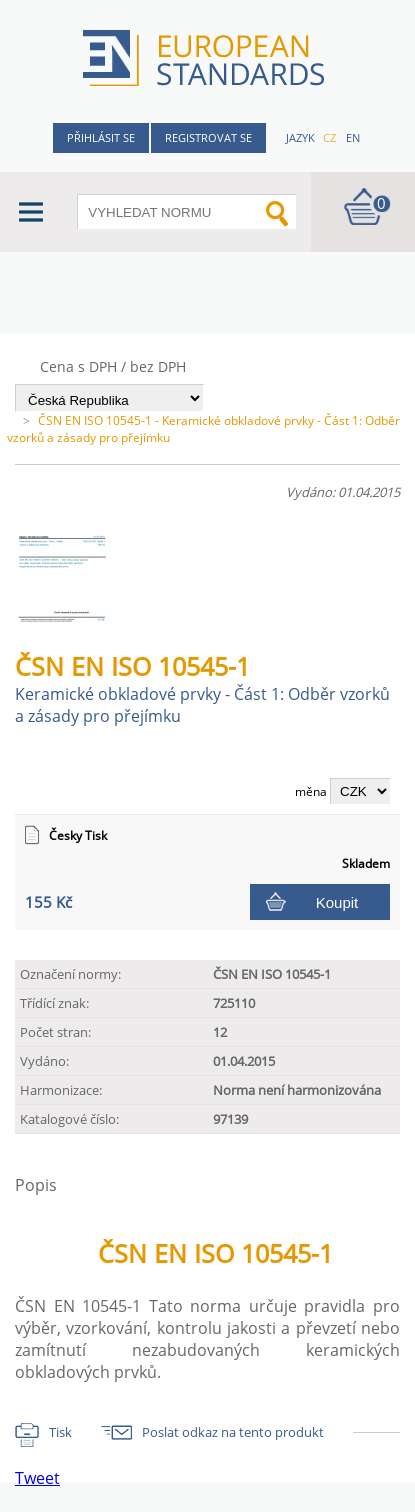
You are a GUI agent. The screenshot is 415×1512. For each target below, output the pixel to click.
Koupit (337, 902)
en (353, 137)
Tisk (60, 1432)
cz (329, 137)
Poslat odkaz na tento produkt (233, 1432)
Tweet (37, 1478)
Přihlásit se (101, 137)
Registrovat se (208, 137)
